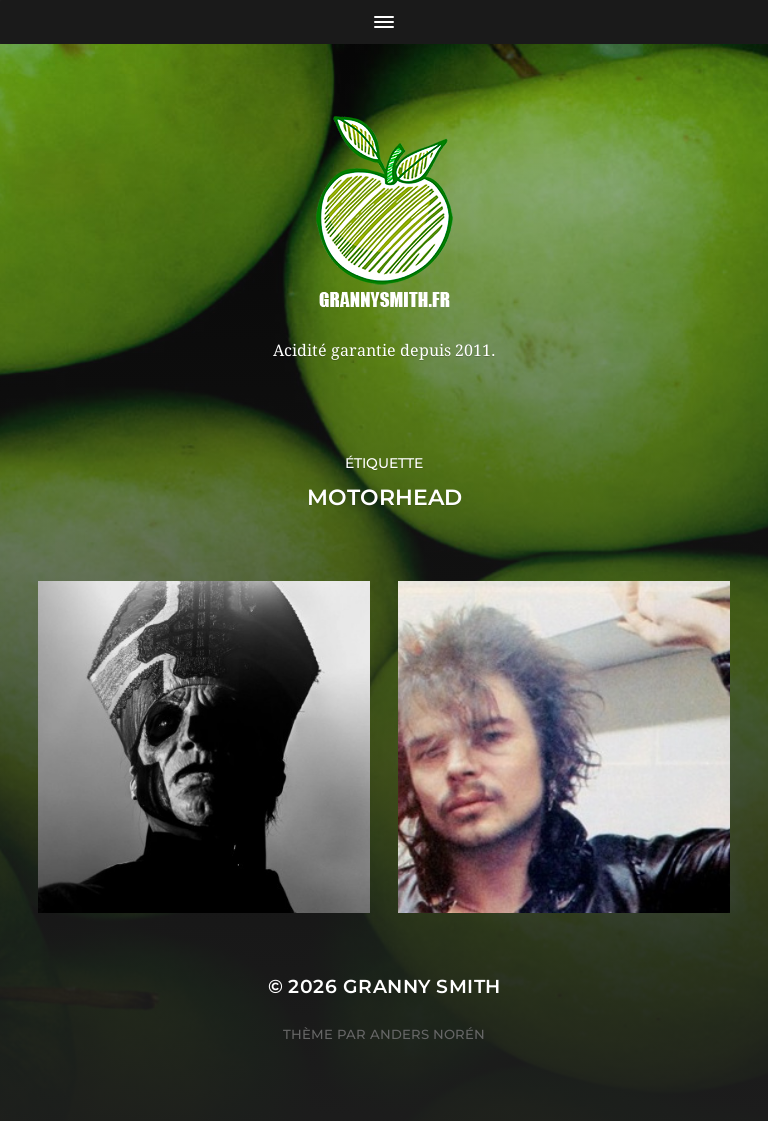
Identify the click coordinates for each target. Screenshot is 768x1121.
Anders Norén (427, 1034)
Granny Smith (422, 986)
